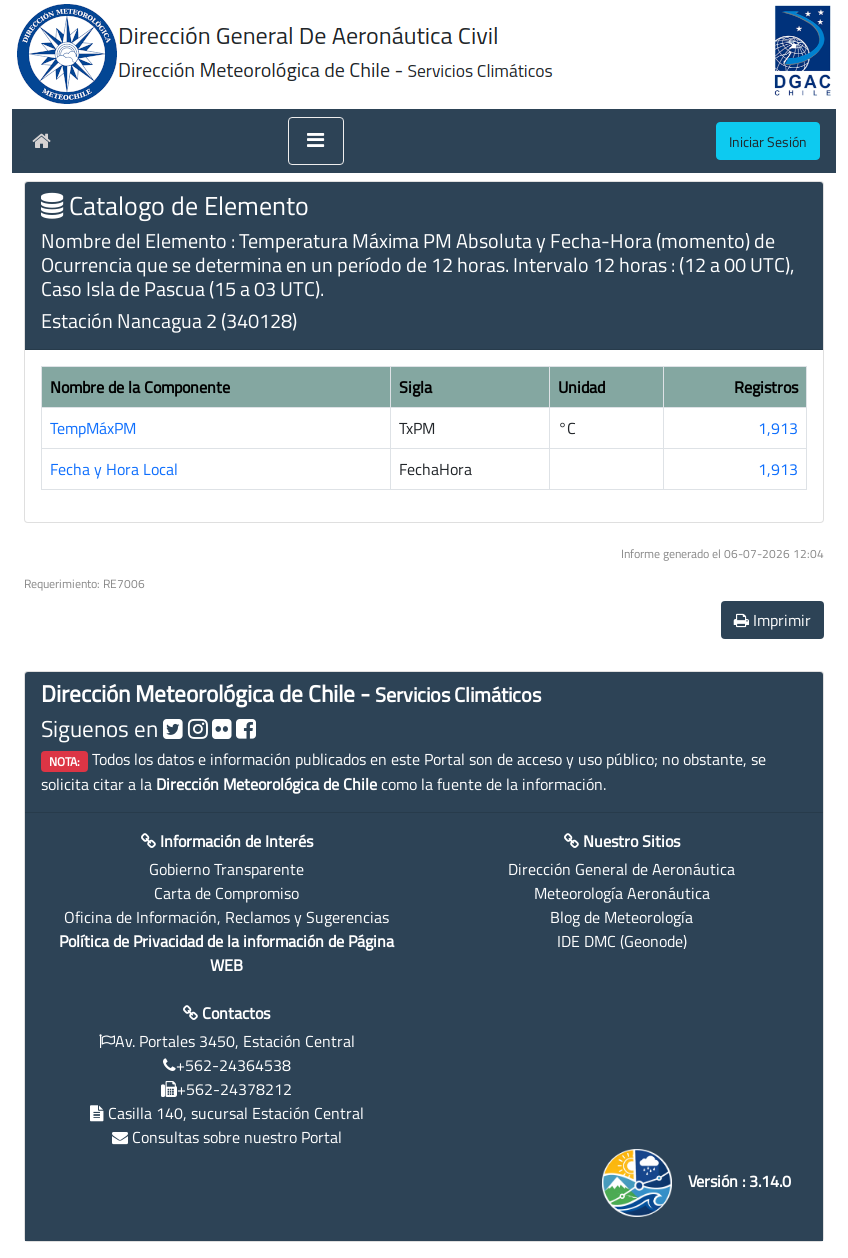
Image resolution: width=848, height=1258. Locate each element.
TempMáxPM (93, 428)
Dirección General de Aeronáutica (621, 869)
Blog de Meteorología (621, 917)
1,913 (778, 428)
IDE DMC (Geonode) (622, 941)
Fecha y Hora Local (114, 469)
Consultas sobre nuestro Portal (237, 1137)
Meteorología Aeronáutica (622, 893)
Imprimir (772, 620)
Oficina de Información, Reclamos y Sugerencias (226, 917)
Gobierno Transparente (226, 869)
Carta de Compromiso (226, 893)
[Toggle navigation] (316, 141)
